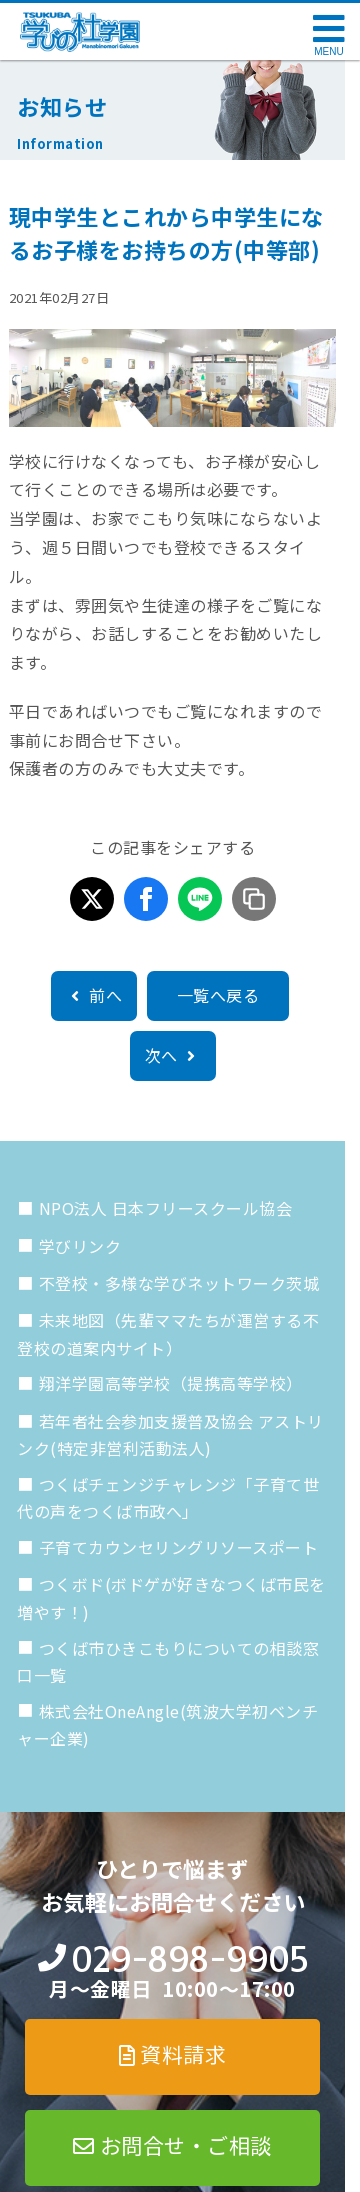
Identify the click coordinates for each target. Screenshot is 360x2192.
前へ (94, 995)
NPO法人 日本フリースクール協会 (166, 1208)
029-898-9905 (189, 1959)
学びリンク (80, 1246)
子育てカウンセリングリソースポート (179, 1547)
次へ (173, 1055)
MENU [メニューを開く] (328, 51)
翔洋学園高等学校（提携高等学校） (171, 1383)
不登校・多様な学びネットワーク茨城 (179, 1283)
